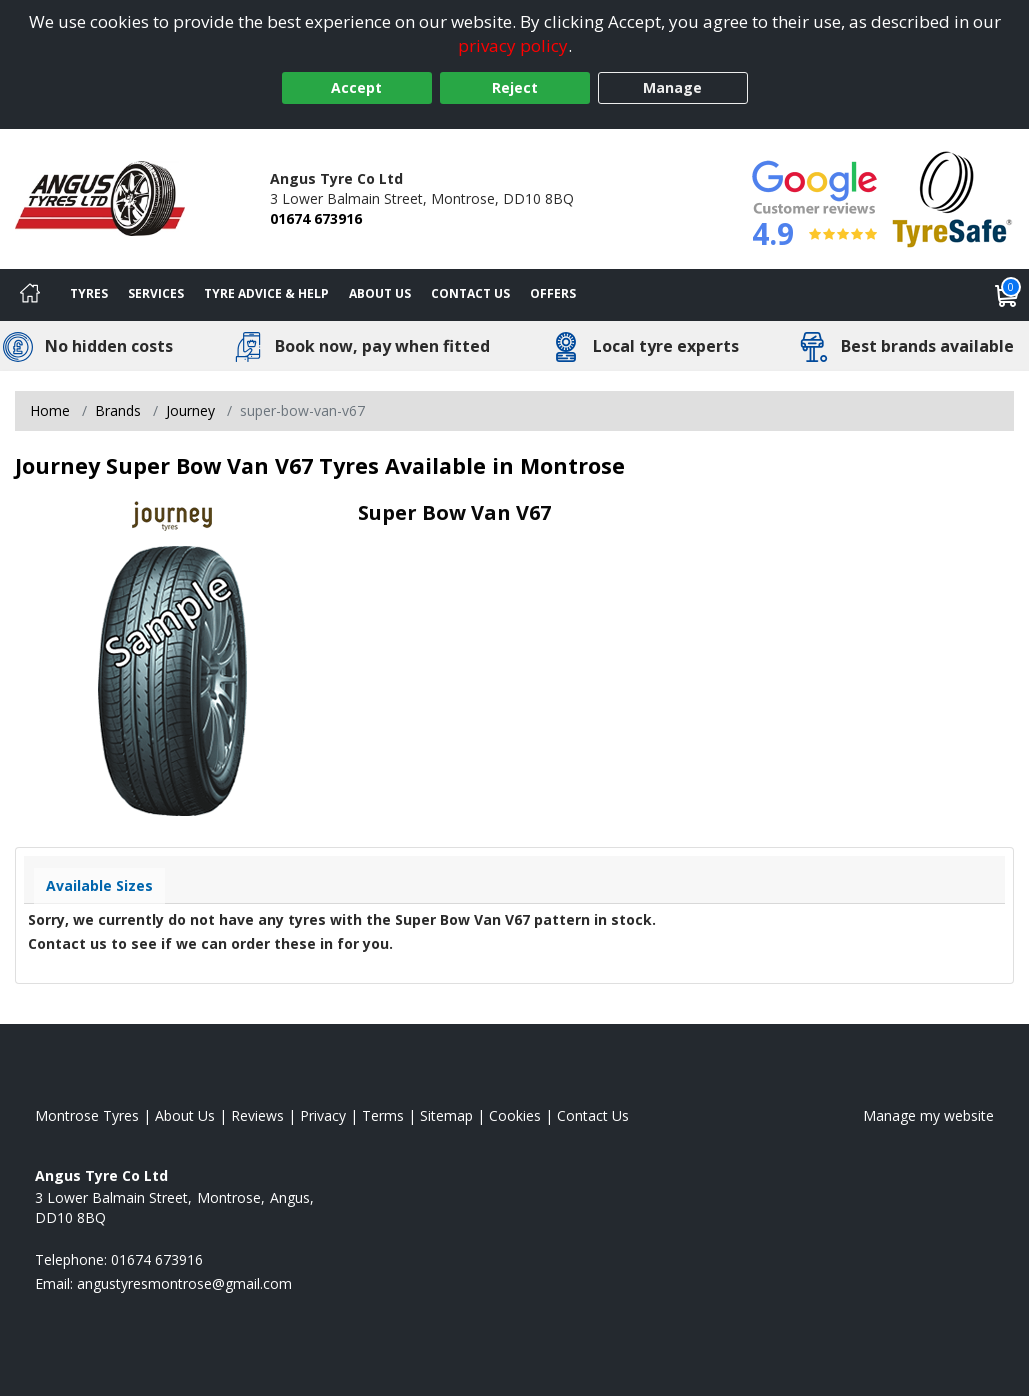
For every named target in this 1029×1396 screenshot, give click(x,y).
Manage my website (928, 1115)
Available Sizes (99, 885)
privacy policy (513, 45)
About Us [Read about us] (185, 1115)
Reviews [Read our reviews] (257, 1115)
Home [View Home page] (50, 410)
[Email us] (184, 1283)
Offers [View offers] (553, 293)
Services (156, 293)
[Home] (30, 295)
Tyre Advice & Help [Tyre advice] (266, 293)
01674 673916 (316, 218)
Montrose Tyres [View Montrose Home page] (87, 1115)
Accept (356, 87)
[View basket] (1007, 295)
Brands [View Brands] (118, 410)
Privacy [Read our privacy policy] (323, 1115)
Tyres (89, 293)
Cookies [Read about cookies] (515, 1115)
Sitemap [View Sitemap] (446, 1115)
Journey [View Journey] (190, 410)
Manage (672, 87)
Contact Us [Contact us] (470, 293)
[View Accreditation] (952, 197)
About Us (380, 293)
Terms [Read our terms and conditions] (383, 1115)
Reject (515, 87)
